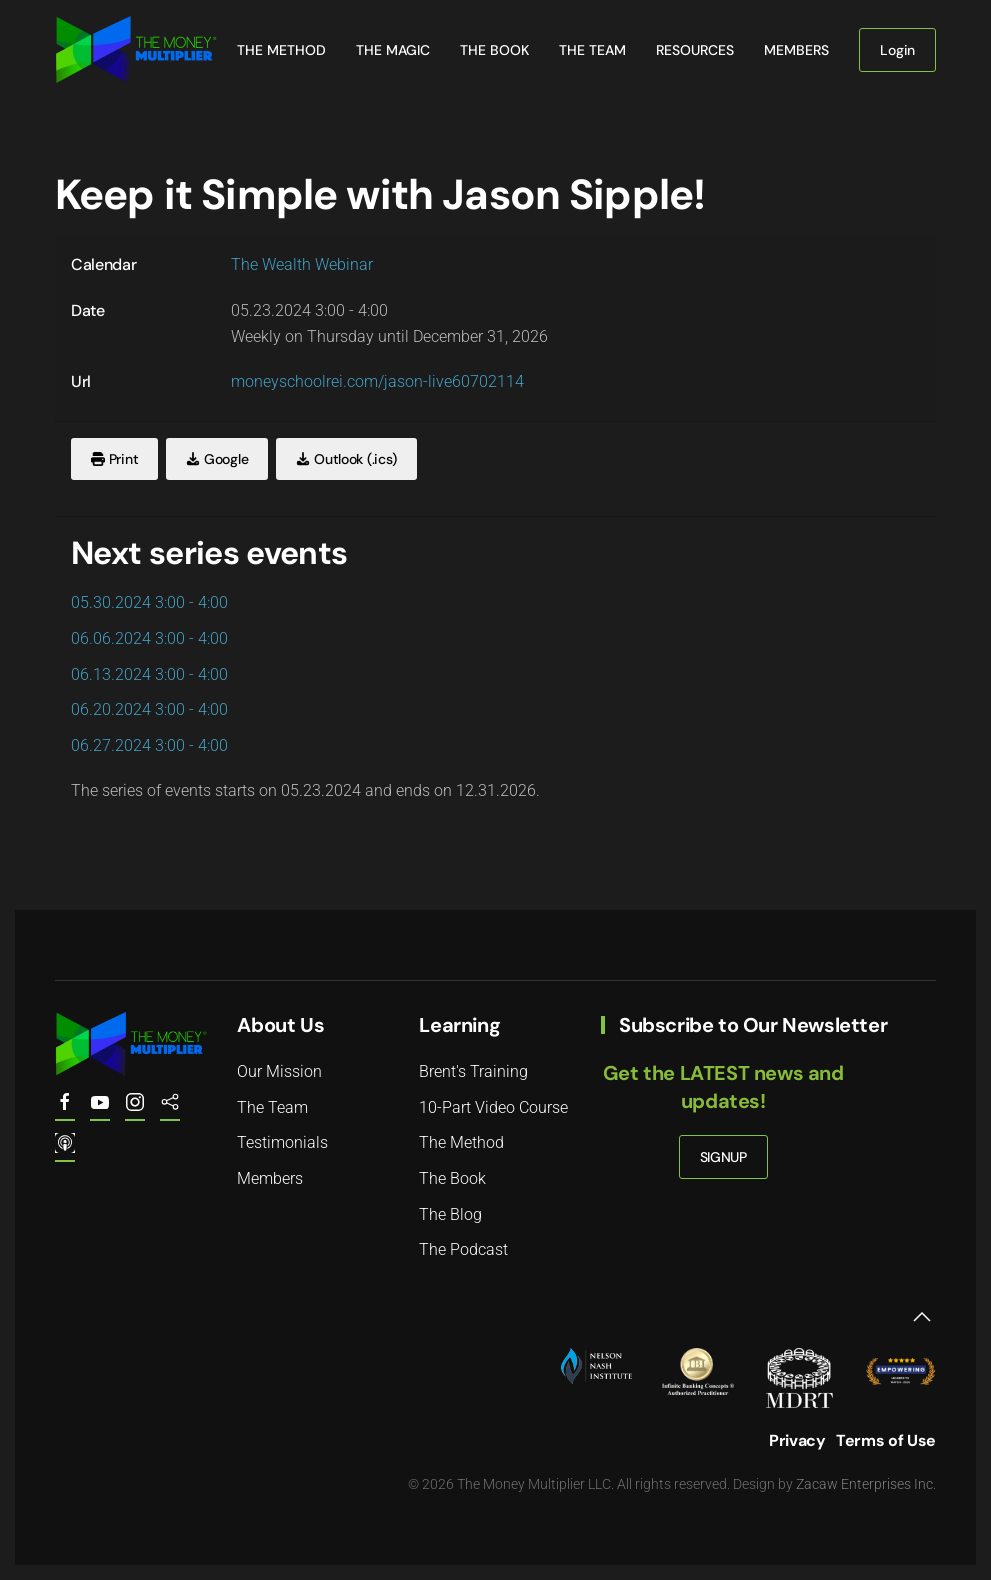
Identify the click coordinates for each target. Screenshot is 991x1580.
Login (897, 50)
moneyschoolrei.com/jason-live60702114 (377, 381)
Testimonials (282, 1142)
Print (114, 459)
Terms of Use (886, 1440)
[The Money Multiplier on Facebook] (65, 1111)
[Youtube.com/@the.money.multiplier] (100, 1111)
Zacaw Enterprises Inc (864, 1484)
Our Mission (279, 1071)
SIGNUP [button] (723, 1157)
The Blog (450, 1214)
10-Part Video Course (493, 1107)
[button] (922, 1317)
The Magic (393, 50)
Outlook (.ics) (346, 459)
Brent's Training (473, 1071)
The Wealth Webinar (302, 264)
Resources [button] (695, 50)
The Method (281, 50)
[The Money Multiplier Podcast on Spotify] (170, 1111)
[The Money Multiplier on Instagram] (135, 1111)
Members (796, 50)
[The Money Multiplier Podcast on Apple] (65, 1152)
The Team (592, 50)
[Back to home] (136, 50)
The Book (494, 50)
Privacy (797, 1440)
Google (217, 459)
